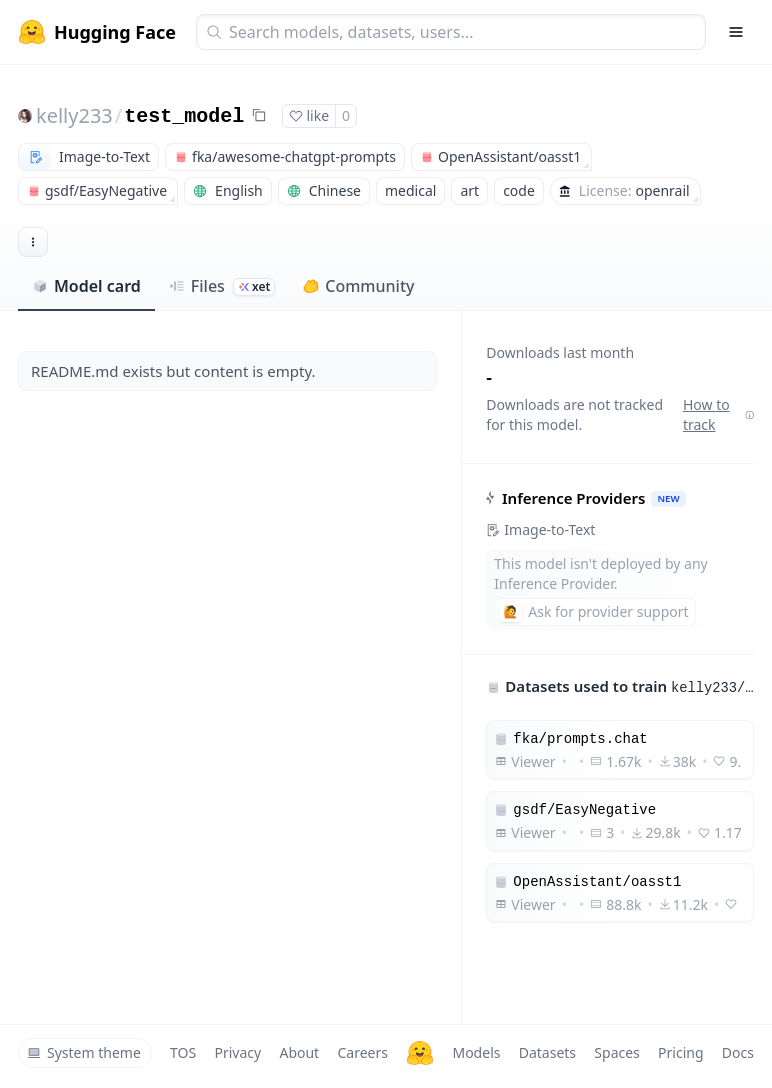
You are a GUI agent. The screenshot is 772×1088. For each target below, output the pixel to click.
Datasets (547, 1052)
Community (358, 286)
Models (476, 1052)
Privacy (237, 1052)
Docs (738, 1052)
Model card (86, 286)
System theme (84, 1052)
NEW (669, 498)
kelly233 (74, 115)
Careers (362, 1052)
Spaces (616, 1052)
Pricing (680, 1052)
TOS (183, 1052)
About (299, 1052)
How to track (718, 414)
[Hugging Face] (420, 1053)
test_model (184, 116)
